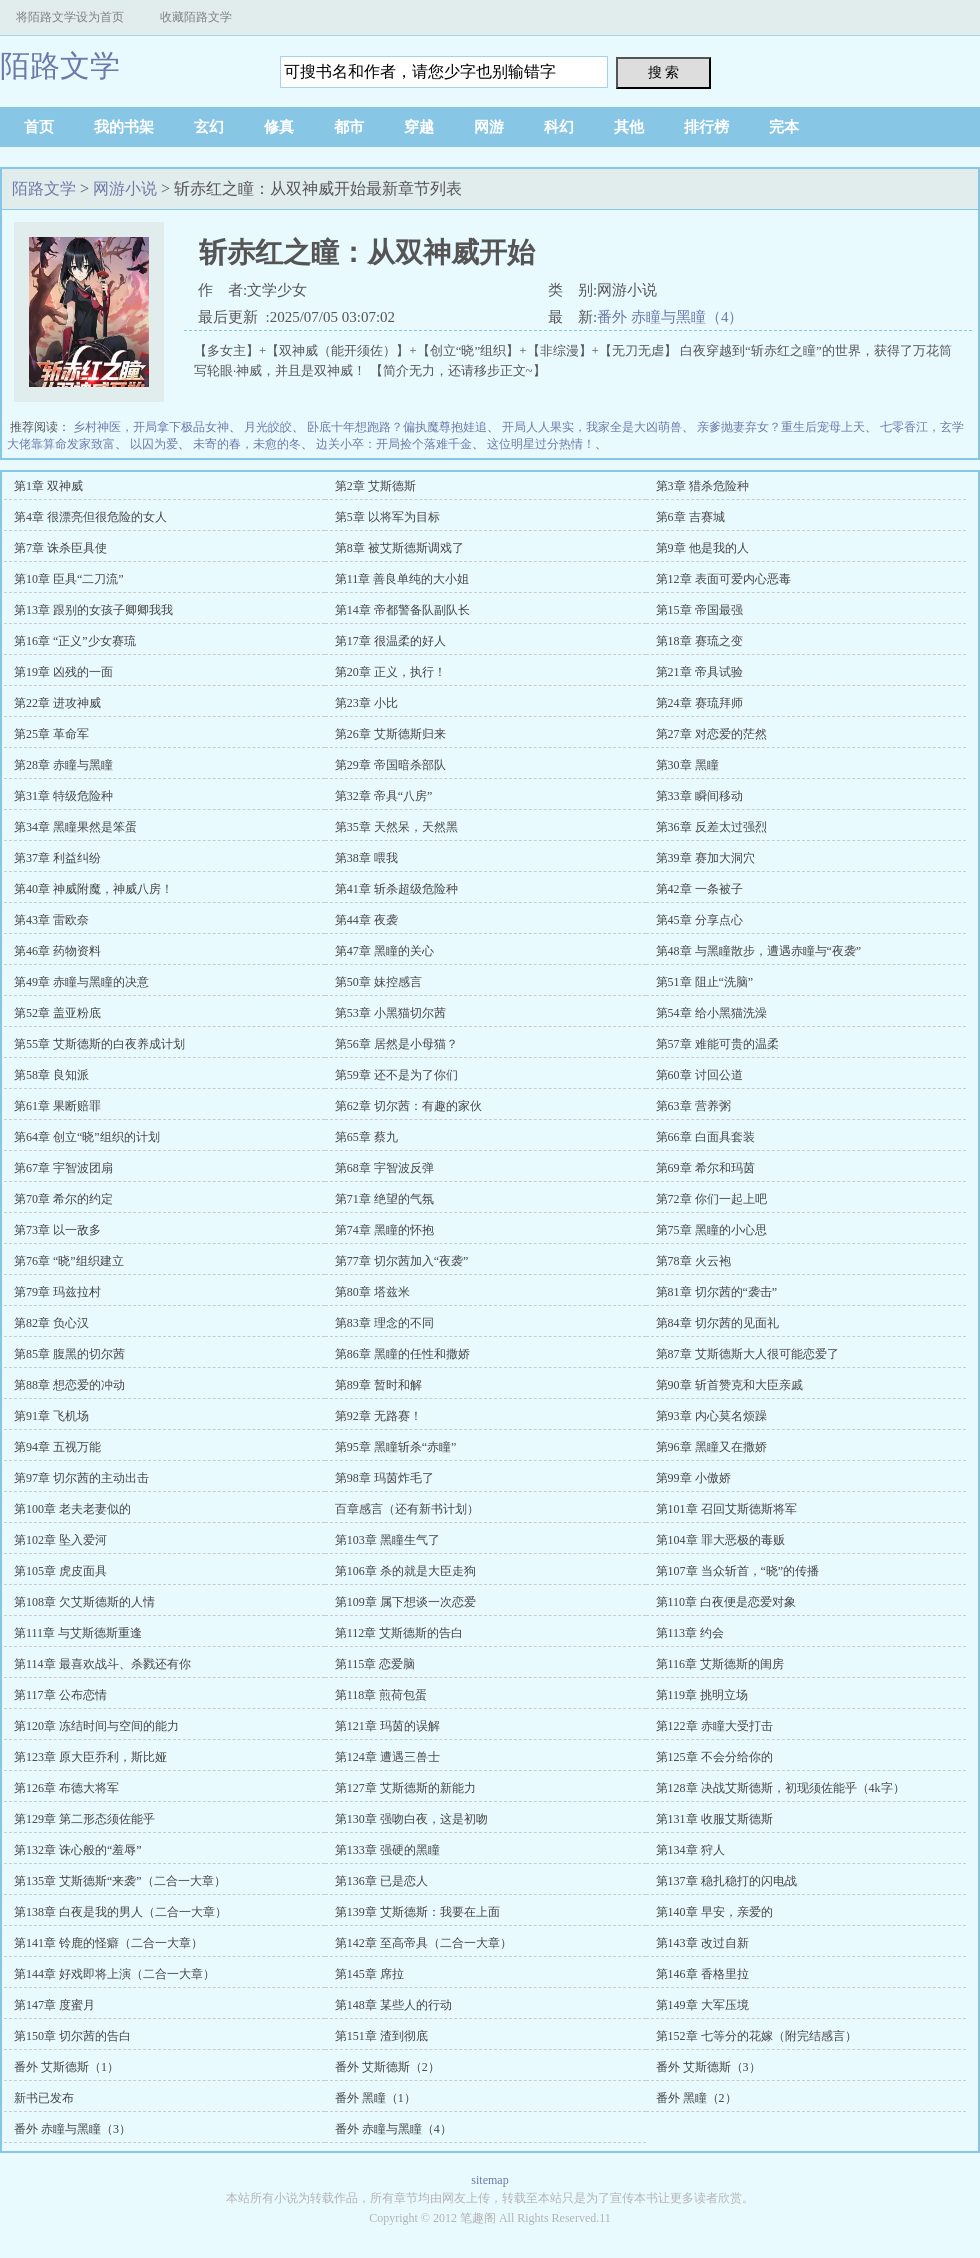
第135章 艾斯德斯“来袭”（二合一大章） (120, 1881)
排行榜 (706, 127)
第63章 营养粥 (693, 1106)
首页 (39, 127)
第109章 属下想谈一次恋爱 (405, 1602)
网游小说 (125, 188)
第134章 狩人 (690, 1850)
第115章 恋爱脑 (375, 1664)
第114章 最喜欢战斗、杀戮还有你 (102, 1664)
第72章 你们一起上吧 (711, 1199)
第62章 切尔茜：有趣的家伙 (408, 1106)
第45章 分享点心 (699, 920)
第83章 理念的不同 (384, 1323)
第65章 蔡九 (366, 1137)
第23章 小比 (366, 703)
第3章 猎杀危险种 (702, 486)
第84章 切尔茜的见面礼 (717, 1323)
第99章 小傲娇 (693, 1478)
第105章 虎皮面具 (60, 1571)
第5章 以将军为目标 (387, 517)
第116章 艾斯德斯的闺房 (720, 1664)
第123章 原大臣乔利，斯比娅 (90, 1757)
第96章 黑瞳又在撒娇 (711, 1447)
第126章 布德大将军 (66, 1788)
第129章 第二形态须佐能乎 (84, 1819)
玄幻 (209, 127)
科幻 (559, 127)
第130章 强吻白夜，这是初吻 (411, 1819)
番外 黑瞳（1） (375, 2098)
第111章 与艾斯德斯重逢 (78, 1633)
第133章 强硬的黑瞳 (387, 1850)
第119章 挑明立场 (702, 1695)
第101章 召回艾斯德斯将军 (726, 1509)
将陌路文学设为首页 (70, 17)
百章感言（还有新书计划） (407, 1509)
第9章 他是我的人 (702, 548)
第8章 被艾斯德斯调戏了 (399, 548)
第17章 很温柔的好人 (390, 641)
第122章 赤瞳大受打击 (714, 1726)
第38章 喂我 (366, 858)
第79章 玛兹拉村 (57, 1292)
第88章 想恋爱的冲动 (69, 1385)
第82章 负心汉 (51, 1323)
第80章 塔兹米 (372, 1292)
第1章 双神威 (48, 486)
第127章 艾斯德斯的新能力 (405, 1788)
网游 (489, 127)
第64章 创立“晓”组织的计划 (87, 1137)
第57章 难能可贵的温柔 (717, 1044)
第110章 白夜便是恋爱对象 (726, 1602)
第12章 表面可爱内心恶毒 (723, 579)
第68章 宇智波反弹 (384, 1168)
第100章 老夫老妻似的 (72, 1509)
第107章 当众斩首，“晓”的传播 (738, 1571)
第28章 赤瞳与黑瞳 (63, 765)
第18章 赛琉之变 (699, 641)
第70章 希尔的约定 (63, 1199)
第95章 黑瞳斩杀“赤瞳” (396, 1447)
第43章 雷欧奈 (51, 920)
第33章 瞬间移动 (699, 796)
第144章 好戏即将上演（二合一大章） (114, 1974)
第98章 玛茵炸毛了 (384, 1478)
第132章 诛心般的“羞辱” (78, 1850)
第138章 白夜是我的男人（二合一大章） (120, 1912)
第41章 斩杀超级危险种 (396, 889)
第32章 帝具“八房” (384, 796)
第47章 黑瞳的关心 (384, 951)
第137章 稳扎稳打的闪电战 (726, 1881)
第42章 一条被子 (699, 889)
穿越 (419, 127)
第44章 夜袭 (366, 920)
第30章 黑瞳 (687, 765)
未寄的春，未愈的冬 (247, 444)
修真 (279, 127)
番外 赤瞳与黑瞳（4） (670, 317)
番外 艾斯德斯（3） (708, 2067)
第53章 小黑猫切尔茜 (390, 1013)
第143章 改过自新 (702, 1943)
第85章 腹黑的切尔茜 (69, 1354)
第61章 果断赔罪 (57, 1106)
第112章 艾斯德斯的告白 (399, 1633)
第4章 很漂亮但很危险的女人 (90, 517)
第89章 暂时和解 (378, 1385)
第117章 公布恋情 (60, 1695)
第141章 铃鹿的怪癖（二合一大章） (108, 1943)
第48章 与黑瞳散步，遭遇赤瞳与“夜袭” (759, 951)
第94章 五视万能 (57, 1447)
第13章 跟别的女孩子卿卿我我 (93, 610)
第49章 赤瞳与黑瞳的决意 (81, 982)
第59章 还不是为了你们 (396, 1075)
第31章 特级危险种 (63, 796)
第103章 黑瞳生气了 (387, 1540)
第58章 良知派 (51, 1075)
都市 (349, 127)
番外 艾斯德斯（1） (66, 2067)
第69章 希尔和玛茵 (705, 1168)
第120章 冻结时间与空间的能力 (96, 1726)
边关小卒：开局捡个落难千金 (394, 444)
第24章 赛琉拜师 (699, 703)
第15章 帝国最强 (699, 610)
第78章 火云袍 (693, 1261)
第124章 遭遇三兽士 (387, 1757)
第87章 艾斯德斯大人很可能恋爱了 (747, 1354)
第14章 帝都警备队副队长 (402, 610)
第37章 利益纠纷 (57, 858)
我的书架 (124, 127)
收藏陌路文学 (196, 17)
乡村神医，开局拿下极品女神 (151, 427)
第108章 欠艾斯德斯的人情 (84, 1602)
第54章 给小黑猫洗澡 (711, 1013)
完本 (784, 127)
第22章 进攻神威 (57, 703)
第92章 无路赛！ (378, 1416)
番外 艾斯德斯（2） (387, 2067)
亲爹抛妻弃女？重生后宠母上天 (781, 427)
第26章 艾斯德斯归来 (390, 734)
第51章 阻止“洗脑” (705, 982)
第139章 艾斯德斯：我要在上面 (417, 1912)
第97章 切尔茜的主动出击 (81, 1478)
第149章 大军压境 (702, 2005)
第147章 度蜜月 (54, 2005)
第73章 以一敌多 (57, 1230)
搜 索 (664, 72)
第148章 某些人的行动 (393, 2005)
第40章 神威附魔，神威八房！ (93, 889)
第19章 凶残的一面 (63, 672)
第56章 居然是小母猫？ (396, 1044)
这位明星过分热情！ (541, 444)
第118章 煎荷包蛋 (381, 1695)
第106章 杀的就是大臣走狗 (405, 1571)
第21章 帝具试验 (699, 672)
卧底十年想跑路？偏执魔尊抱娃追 (397, 427)
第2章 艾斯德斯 (375, 486)
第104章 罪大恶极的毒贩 (720, 1540)
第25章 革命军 (51, 734)
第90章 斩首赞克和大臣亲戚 (729, 1385)
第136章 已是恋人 (381, 1881)
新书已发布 (44, 2098)
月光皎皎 (268, 427)
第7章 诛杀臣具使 (60, 548)
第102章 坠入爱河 (60, 1540)
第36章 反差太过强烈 (711, 827)
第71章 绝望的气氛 (384, 1199)
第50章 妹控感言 (378, 982)
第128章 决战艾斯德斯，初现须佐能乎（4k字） (780, 1788)
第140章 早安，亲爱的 (714, 1912)
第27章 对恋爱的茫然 (711, 734)
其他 (629, 127)
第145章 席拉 (369, 1974)
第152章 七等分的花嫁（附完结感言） (756, 2036)
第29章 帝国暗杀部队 (390, 765)
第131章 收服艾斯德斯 (714, 1819)
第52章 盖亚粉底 (57, 1013)
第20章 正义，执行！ (390, 672)
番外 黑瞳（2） (696, 2098)
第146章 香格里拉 (702, 1974)
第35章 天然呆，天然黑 (396, 827)
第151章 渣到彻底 (381, 2036)
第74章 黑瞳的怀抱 (384, 1230)
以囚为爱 (154, 444)
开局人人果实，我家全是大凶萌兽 (592, 427)
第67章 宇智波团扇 (63, 1168)
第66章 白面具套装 (705, 1137)
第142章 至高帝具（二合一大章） (423, 1943)
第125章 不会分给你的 (714, 1757)
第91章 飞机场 (51, 1416)
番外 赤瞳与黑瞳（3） (72, 2129)
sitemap (489, 2180)
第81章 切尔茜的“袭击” (717, 1292)
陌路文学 (60, 65)
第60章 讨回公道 (699, 1075)
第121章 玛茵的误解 (387, 1726)
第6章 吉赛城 (690, 517)
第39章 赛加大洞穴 (705, 858)
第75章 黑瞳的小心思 (711, 1230)
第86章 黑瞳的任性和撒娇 (402, 1354)
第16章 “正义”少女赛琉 (75, 641)
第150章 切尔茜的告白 (72, 2036)
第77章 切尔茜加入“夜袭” (402, 1261)
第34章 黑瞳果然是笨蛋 (75, 827)
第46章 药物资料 (57, 951)
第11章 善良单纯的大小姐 (402, 579)
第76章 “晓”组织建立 (69, 1261)
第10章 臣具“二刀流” (69, 579)
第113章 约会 (690, 1633)
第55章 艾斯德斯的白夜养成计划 (99, 1044)
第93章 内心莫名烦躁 (711, 1416)
